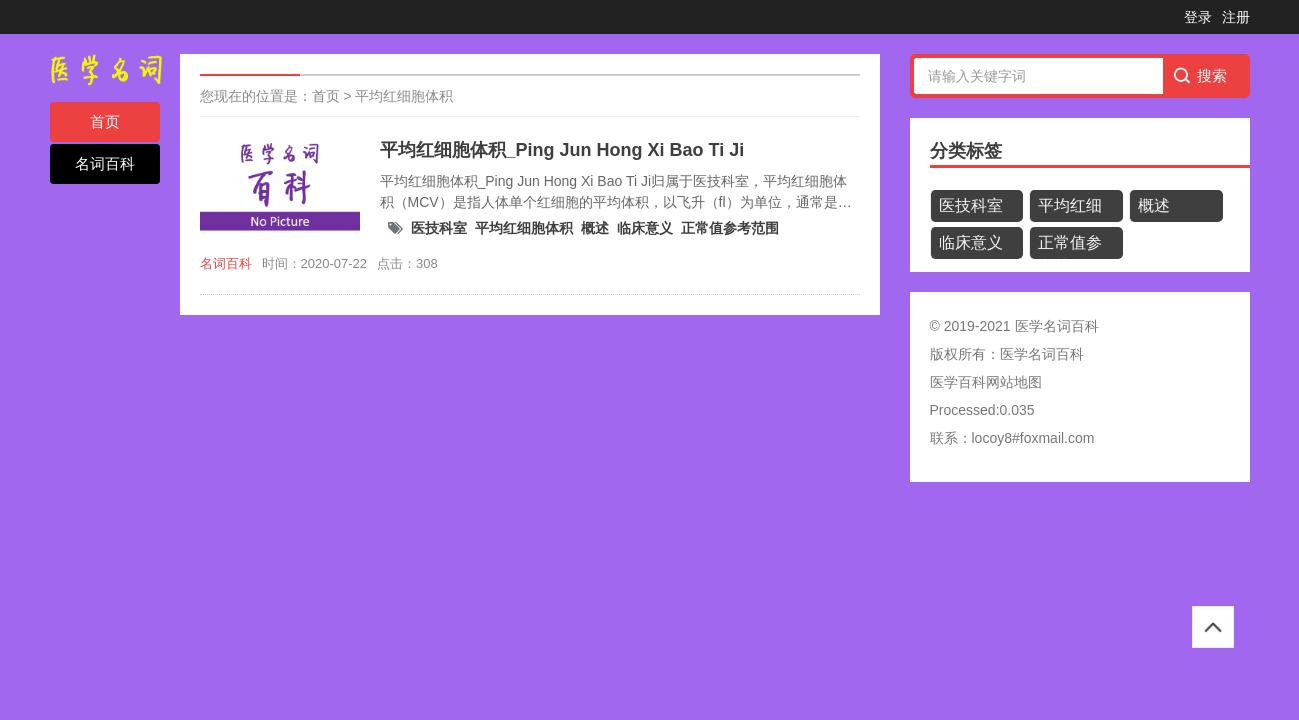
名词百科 (105, 163)
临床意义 (645, 228)
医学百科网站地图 (986, 382)
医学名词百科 (1042, 354)
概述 (595, 228)
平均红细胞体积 (404, 96)
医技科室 (439, 228)
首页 (105, 121)
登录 (1198, 17)
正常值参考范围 (730, 228)
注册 (1236, 17)
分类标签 (966, 151)
